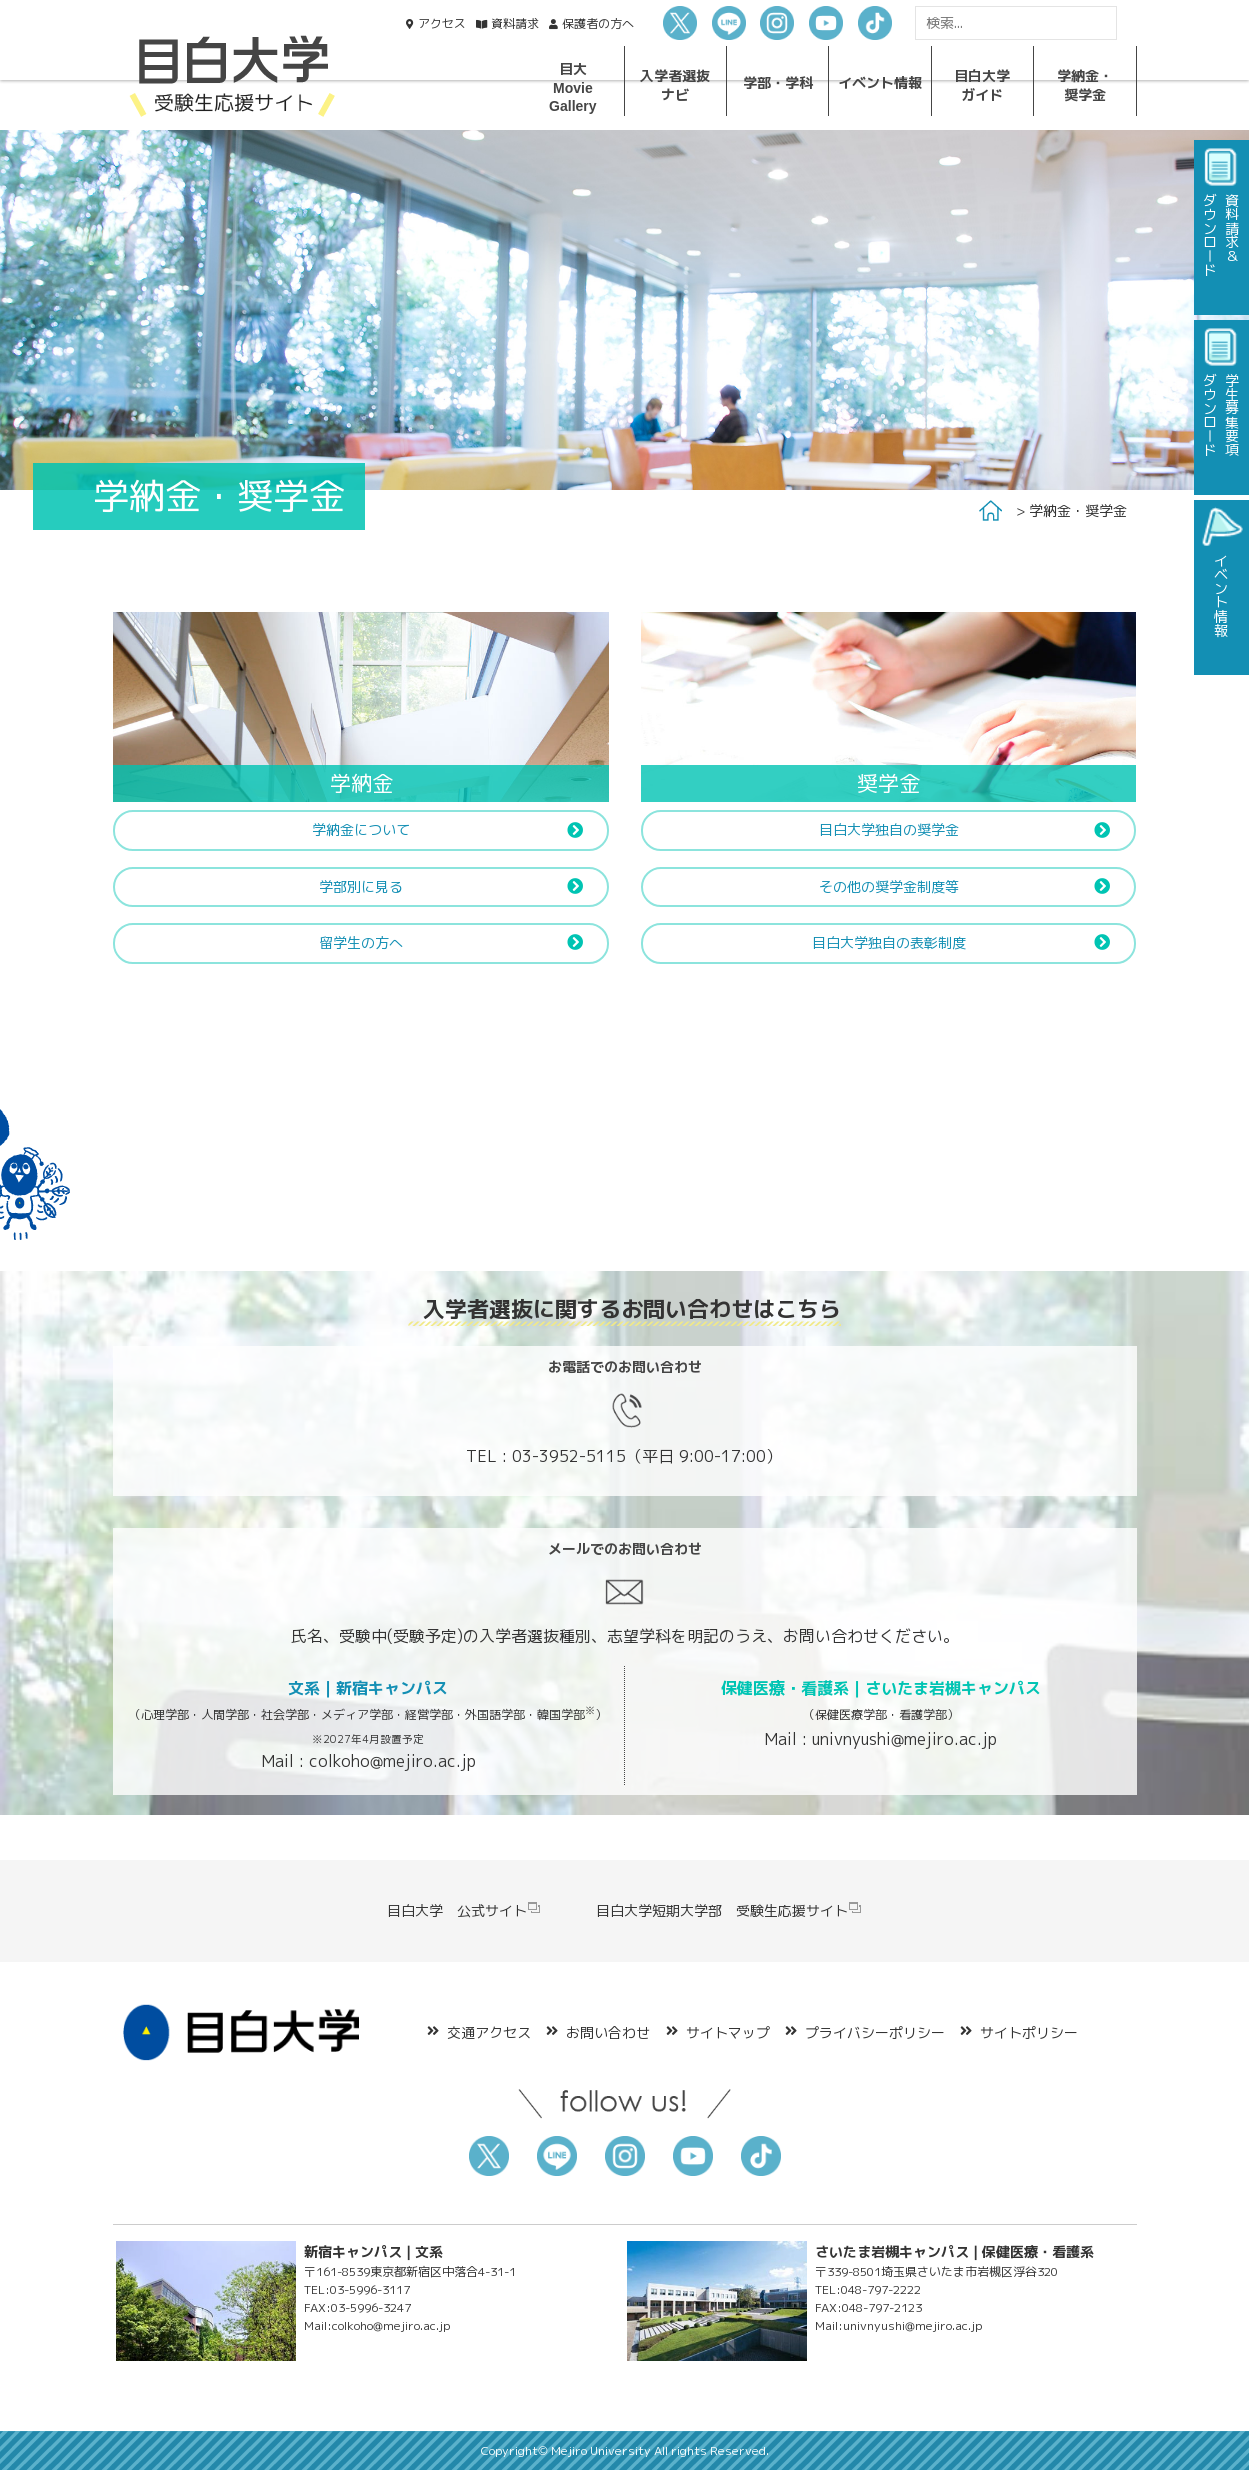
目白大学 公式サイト (464, 1910)
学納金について (361, 829)
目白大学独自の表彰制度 (889, 942)
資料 (515, 23)
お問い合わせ (608, 2032)
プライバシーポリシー (875, 2032)
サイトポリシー (1029, 2032)
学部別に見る (361, 886)
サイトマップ (728, 2032)
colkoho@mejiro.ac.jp (392, 1761)
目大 (572, 87)
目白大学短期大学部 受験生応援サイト (729, 1910)
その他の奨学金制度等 (889, 886)
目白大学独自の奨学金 (889, 829)
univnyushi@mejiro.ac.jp (904, 1739)
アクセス (442, 23)
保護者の (598, 23)
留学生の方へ (361, 942)
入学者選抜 (675, 84)
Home (990, 511)
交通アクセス (489, 2032)
